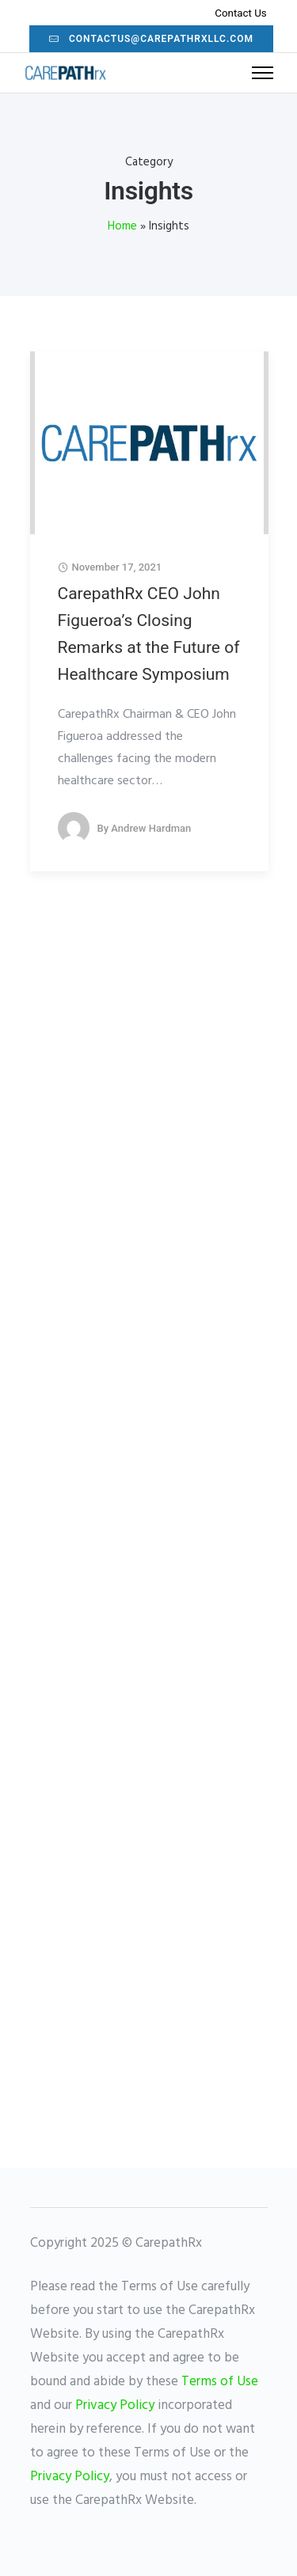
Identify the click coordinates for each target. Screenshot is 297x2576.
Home (122, 226)
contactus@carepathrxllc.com (151, 38)
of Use (237, 2381)
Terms (199, 2381)
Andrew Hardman (151, 828)
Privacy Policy (114, 2405)
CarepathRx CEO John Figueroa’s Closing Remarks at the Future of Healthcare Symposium (149, 634)
